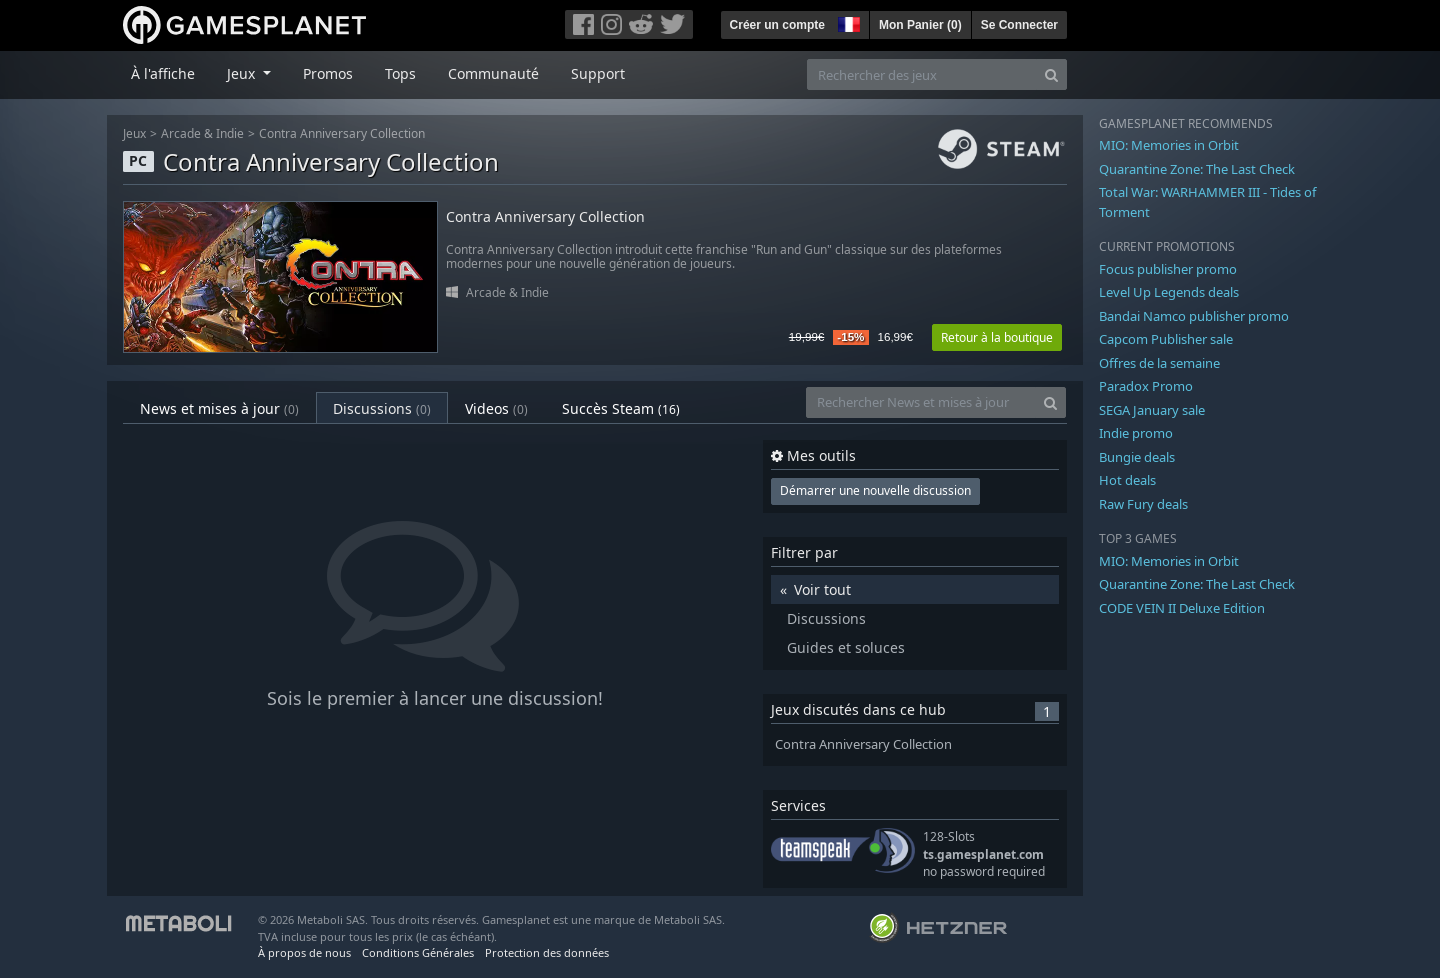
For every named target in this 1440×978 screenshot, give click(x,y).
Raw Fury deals (1143, 504)
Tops (400, 73)
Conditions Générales (418, 952)
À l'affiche (163, 73)
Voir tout (822, 589)
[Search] (1051, 74)
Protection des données (547, 952)
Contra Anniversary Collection (342, 133)
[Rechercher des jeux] (922, 74)
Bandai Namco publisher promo (1194, 316)
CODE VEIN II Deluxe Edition (1182, 608)
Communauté (493, 73)
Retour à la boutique (997, 337)
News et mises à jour (219, 408)
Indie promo (1136, 433)
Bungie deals (1137, 457)
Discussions (382, 408)
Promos (328, 73)
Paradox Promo (1146, 386)
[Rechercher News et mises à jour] (921, 402)
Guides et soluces (846, 647)
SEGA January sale (1152, 410)
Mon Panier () (920, 25)
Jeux (134, 133)
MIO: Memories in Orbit (1169, 145)
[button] (847, 22)
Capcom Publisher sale (1166, 339)
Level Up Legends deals (1169, 292)
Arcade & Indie (202, 133)
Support (598, 73)
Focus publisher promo (1168, 269)
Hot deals (1127, 480)
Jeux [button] (243, 73)
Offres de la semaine (1159, 363)
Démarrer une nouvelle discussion (875, 490)
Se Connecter (1019, 25)
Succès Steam (621, 408)
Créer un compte (777, 25)
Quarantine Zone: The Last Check (1197, 169)
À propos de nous (304, 952)
